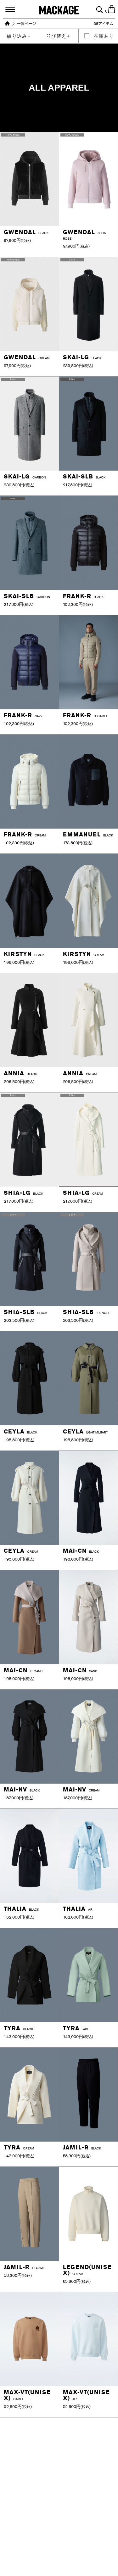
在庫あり (104, 36)
